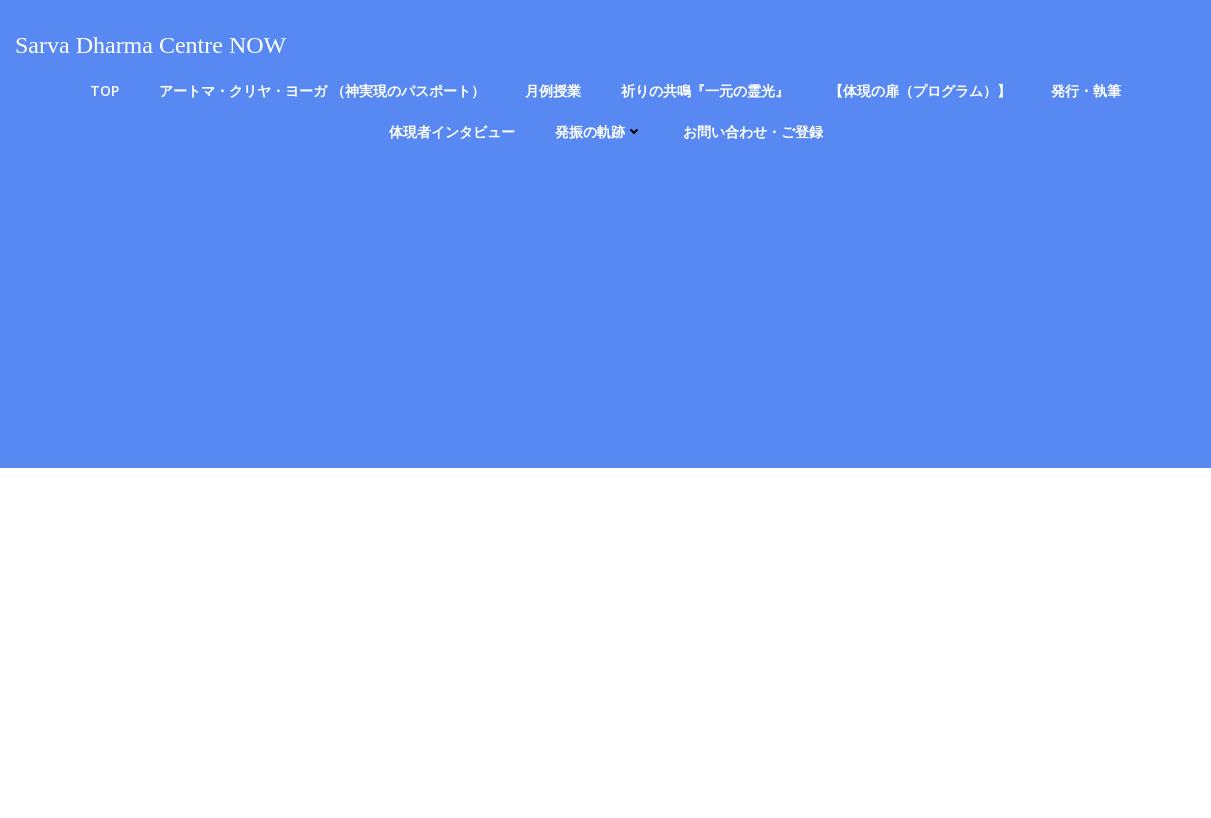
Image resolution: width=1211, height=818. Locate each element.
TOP (104, 90)
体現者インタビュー (452, 131)
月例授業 (553, 90)
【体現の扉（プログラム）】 (920, 90)
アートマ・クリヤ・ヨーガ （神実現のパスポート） (322, 90)
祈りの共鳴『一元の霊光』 (705, 90)
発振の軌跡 (599, 131)
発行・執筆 (1086, 90)
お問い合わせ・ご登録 (753, 131)
